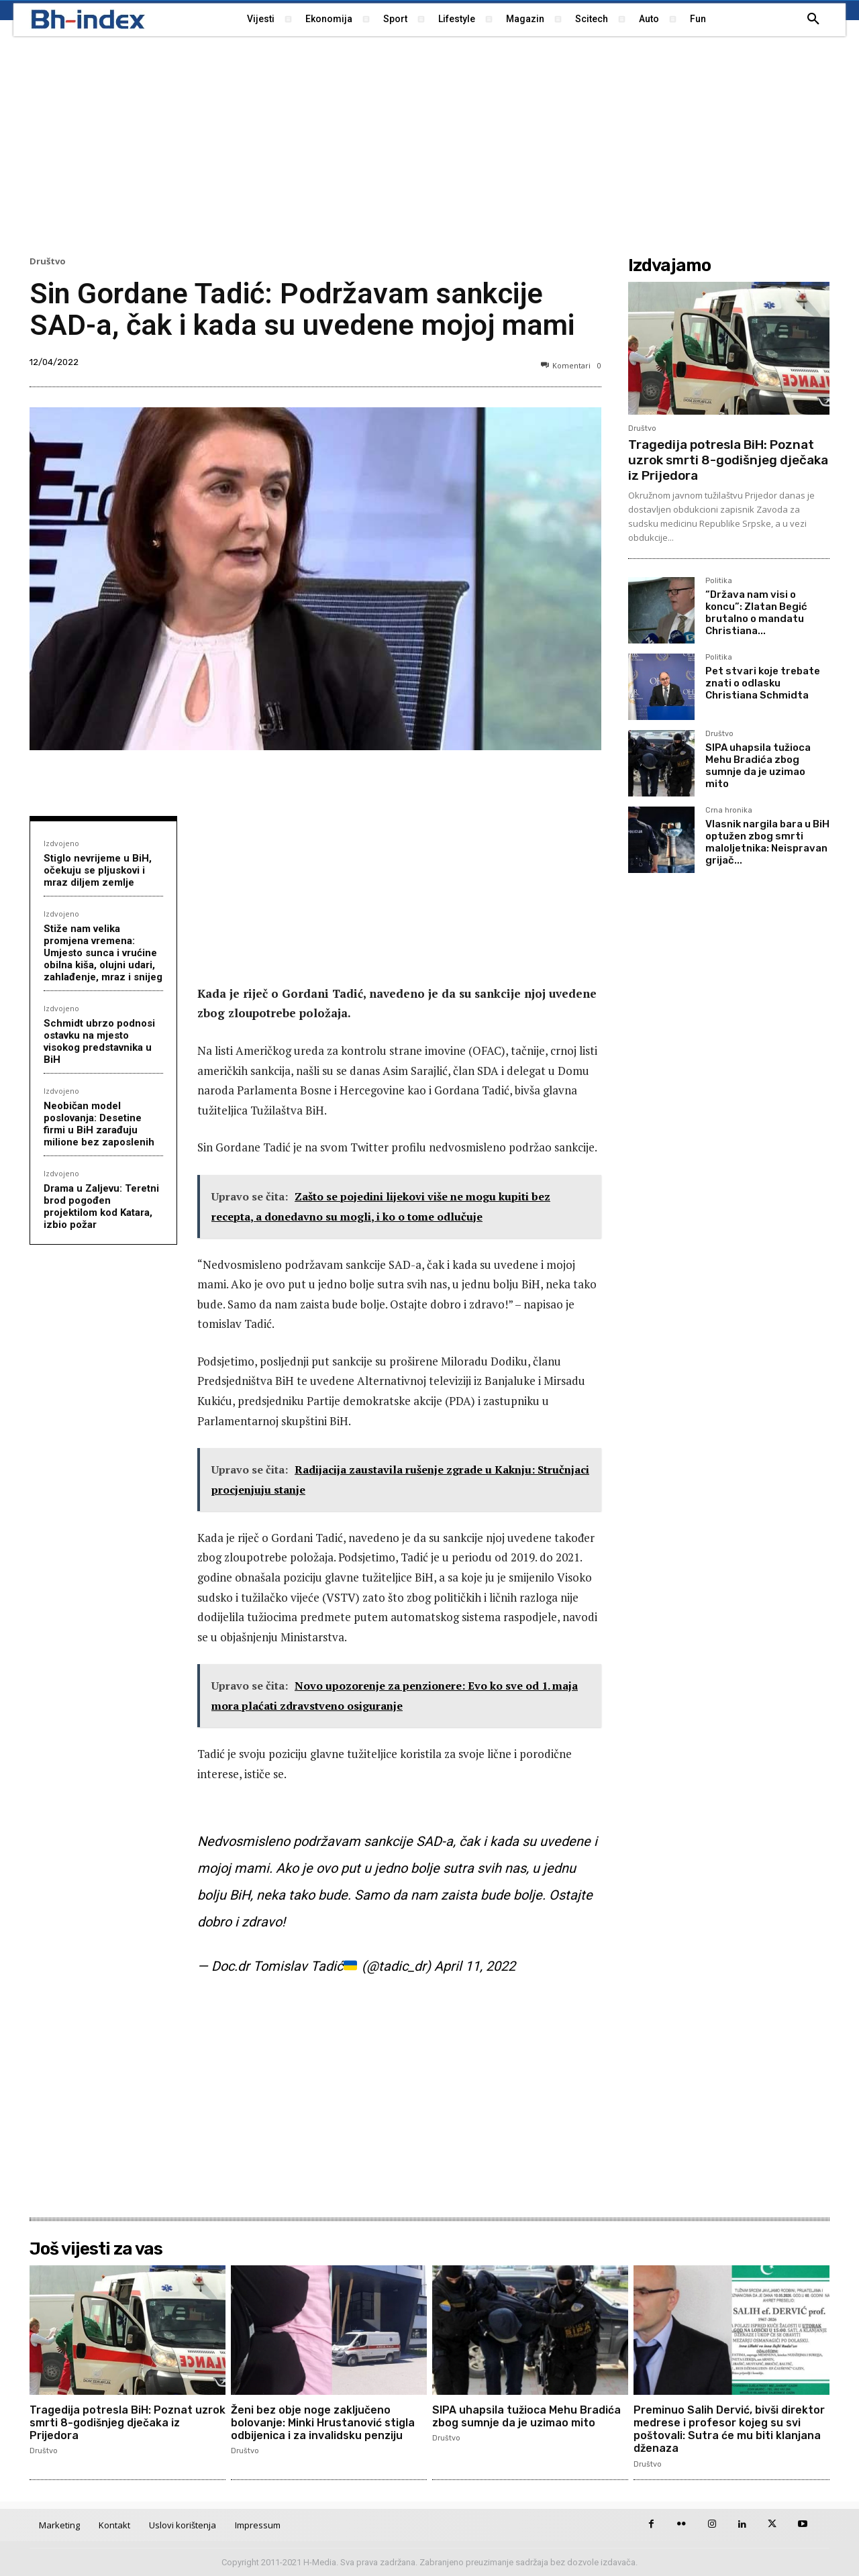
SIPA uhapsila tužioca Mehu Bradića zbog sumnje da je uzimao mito (758, 765)
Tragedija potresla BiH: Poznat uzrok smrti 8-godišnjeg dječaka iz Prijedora (728, 460)
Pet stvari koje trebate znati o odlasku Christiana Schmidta (762, 683)
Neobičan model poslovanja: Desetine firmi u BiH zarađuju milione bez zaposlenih (99, 1124)
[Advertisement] (429, 144)
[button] (813, 19)
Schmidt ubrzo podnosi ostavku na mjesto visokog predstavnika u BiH (99, 1041)
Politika (718, 581)
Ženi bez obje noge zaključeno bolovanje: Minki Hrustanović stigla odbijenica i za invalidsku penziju (323, 2423)
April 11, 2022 (474, 1966)
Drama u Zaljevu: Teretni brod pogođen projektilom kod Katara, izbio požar (101, 1206)
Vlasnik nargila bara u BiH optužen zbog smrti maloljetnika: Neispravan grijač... (767, 842)
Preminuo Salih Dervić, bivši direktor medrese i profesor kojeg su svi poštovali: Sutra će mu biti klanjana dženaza (729, 2429)
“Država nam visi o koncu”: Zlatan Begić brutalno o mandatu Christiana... (756, 612)
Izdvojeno (61, 843)
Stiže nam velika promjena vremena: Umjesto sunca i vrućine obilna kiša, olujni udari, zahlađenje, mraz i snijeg (103, 953)
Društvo (48, 261)
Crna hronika (728, 811)
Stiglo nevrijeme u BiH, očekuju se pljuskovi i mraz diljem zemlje (98, 870)
